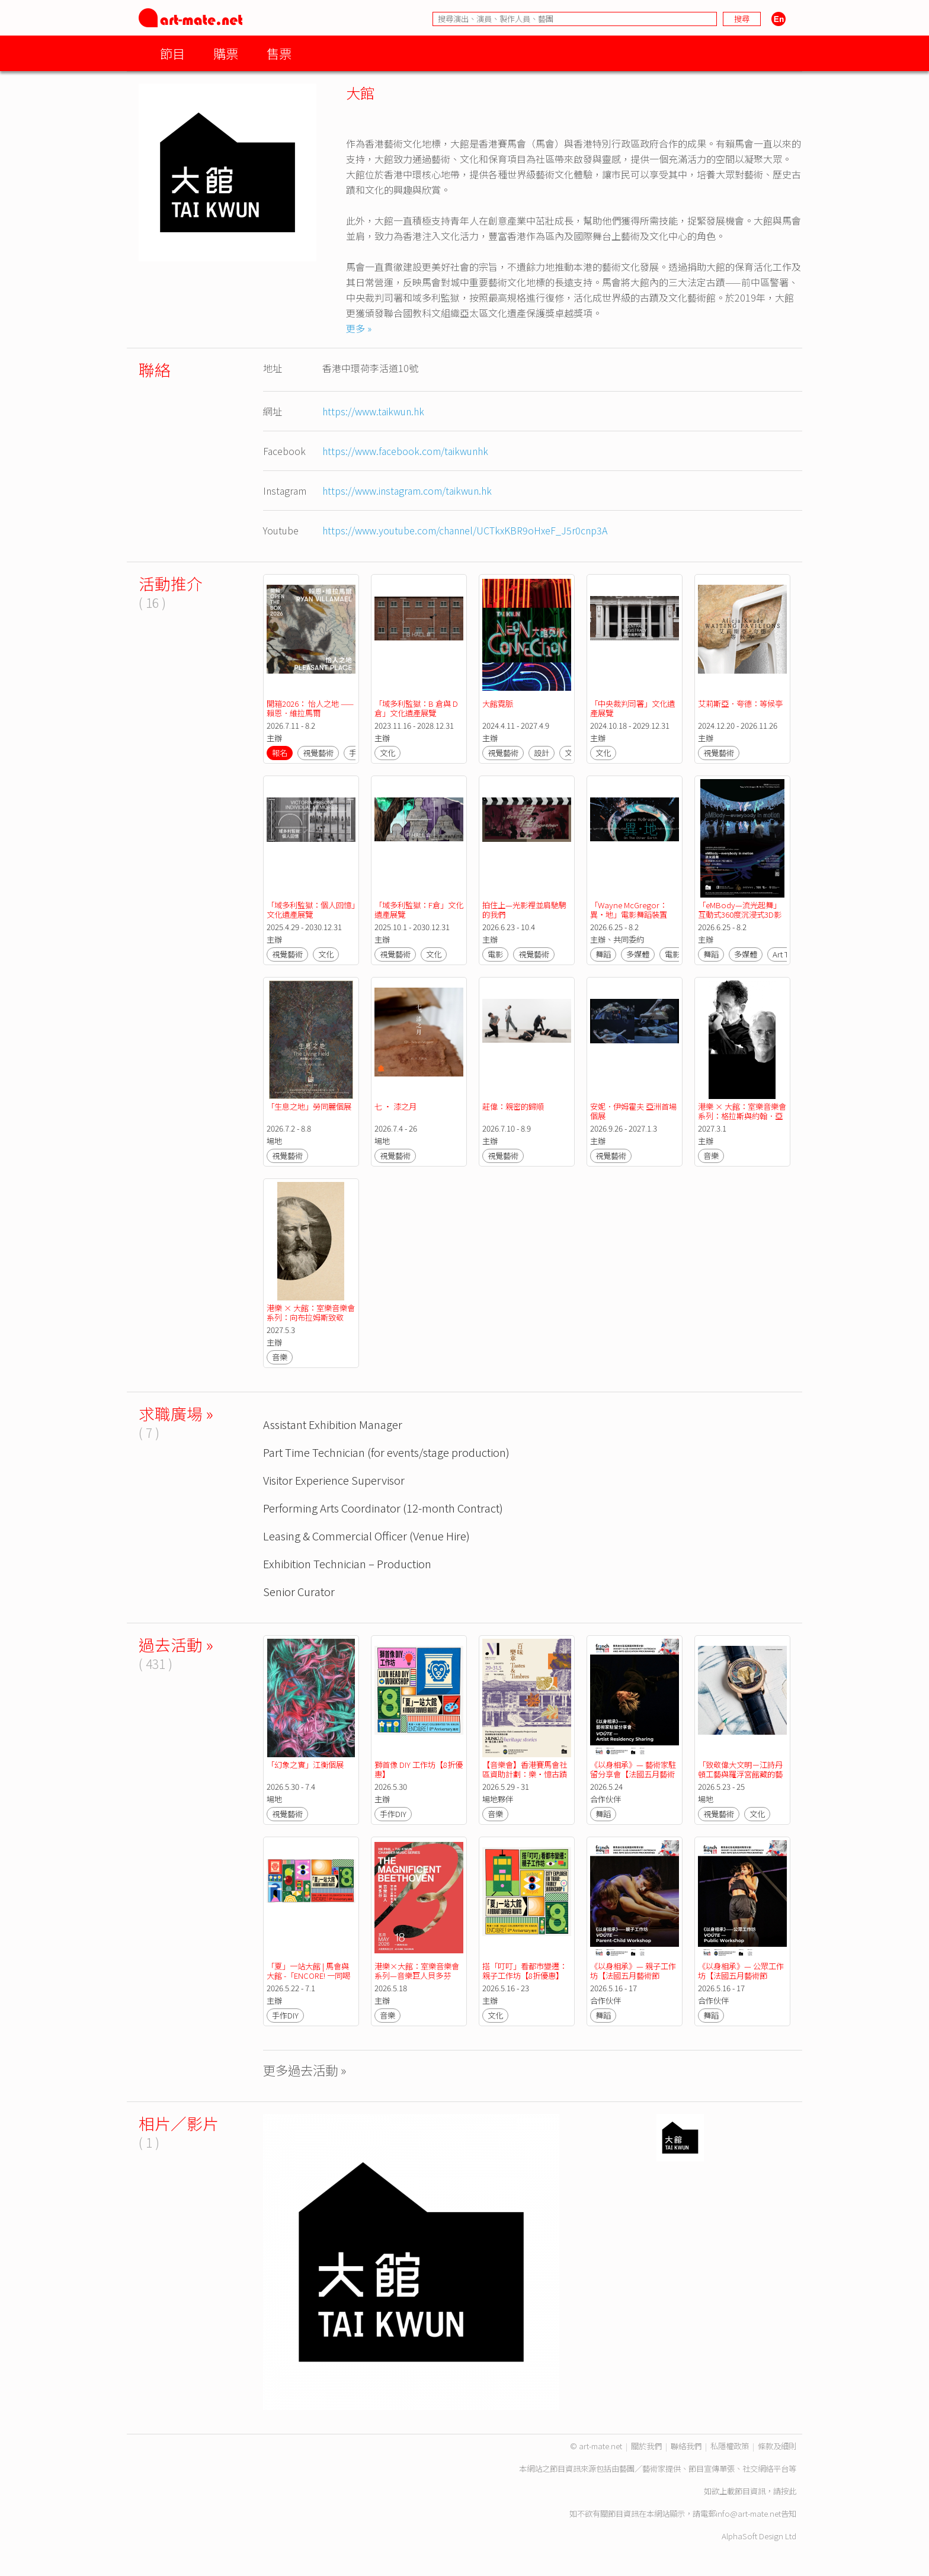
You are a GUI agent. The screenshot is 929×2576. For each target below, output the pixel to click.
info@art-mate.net (748, 2513)
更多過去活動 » (305, 2070)
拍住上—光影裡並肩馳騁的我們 (524, 909)
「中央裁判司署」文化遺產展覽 (632, 708)
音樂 (711, 1155)
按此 (788, 2491)
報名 (279, 752)
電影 (495, 954)
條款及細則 (777, 2446)
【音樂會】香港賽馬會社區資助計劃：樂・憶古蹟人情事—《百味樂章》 (524, 1774)
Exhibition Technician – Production (347, 1563)
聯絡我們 (686, 2446)
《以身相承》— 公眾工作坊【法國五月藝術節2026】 (741, 1975)
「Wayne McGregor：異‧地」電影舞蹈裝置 (628, 909)
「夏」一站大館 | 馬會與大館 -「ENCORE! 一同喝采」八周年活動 (308, 1975)
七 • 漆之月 (395, 1106)
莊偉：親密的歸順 (513, 1106)
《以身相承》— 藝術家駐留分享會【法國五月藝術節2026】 (633, 1774)
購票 (225, 53)
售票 (279, 53)
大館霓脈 (497, 703)
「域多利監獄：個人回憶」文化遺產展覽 (311, 909)
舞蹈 (603, 954)
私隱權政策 (729, 2446)
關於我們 (646, 2446)
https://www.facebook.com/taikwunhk (405, 451)
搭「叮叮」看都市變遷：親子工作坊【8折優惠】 (524, 1970)
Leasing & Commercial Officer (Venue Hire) (366, 1535)
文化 (387, 752)
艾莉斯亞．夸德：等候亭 (740, 703)
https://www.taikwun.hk (373, 411)
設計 (541, 752)
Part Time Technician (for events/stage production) (386, 1452)
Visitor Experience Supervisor (334, 1480)
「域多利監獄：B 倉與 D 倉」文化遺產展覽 (417, 708)
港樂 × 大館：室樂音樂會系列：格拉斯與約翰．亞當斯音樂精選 (742, 1116)
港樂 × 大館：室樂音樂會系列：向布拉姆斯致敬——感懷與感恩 (311, 1317)
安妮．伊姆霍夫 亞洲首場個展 (633, 1111)
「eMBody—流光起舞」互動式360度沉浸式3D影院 (739, 914)
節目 (172, 53)
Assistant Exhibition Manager (332, 1424)
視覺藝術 (318, 752)
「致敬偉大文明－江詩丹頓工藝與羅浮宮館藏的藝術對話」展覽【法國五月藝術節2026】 (740, 1779)
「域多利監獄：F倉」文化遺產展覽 (418, 909)
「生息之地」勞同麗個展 (309, 1106)
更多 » (358, 328)
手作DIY (393, 1813)
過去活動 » (176, 1644)
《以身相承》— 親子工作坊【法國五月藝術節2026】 (633, 1975)
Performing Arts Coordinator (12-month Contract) (383, 1508)
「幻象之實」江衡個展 (305, 1764)
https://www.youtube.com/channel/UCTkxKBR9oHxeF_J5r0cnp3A (464, 530)
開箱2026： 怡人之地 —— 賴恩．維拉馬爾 (311, 708)
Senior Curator (299, 1591)
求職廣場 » (176, 1413)
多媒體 (637, 954)
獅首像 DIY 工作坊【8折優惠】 (418, 1769)
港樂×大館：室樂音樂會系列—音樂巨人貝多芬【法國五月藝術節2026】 (417, 1975)
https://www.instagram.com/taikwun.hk (407, 490)
